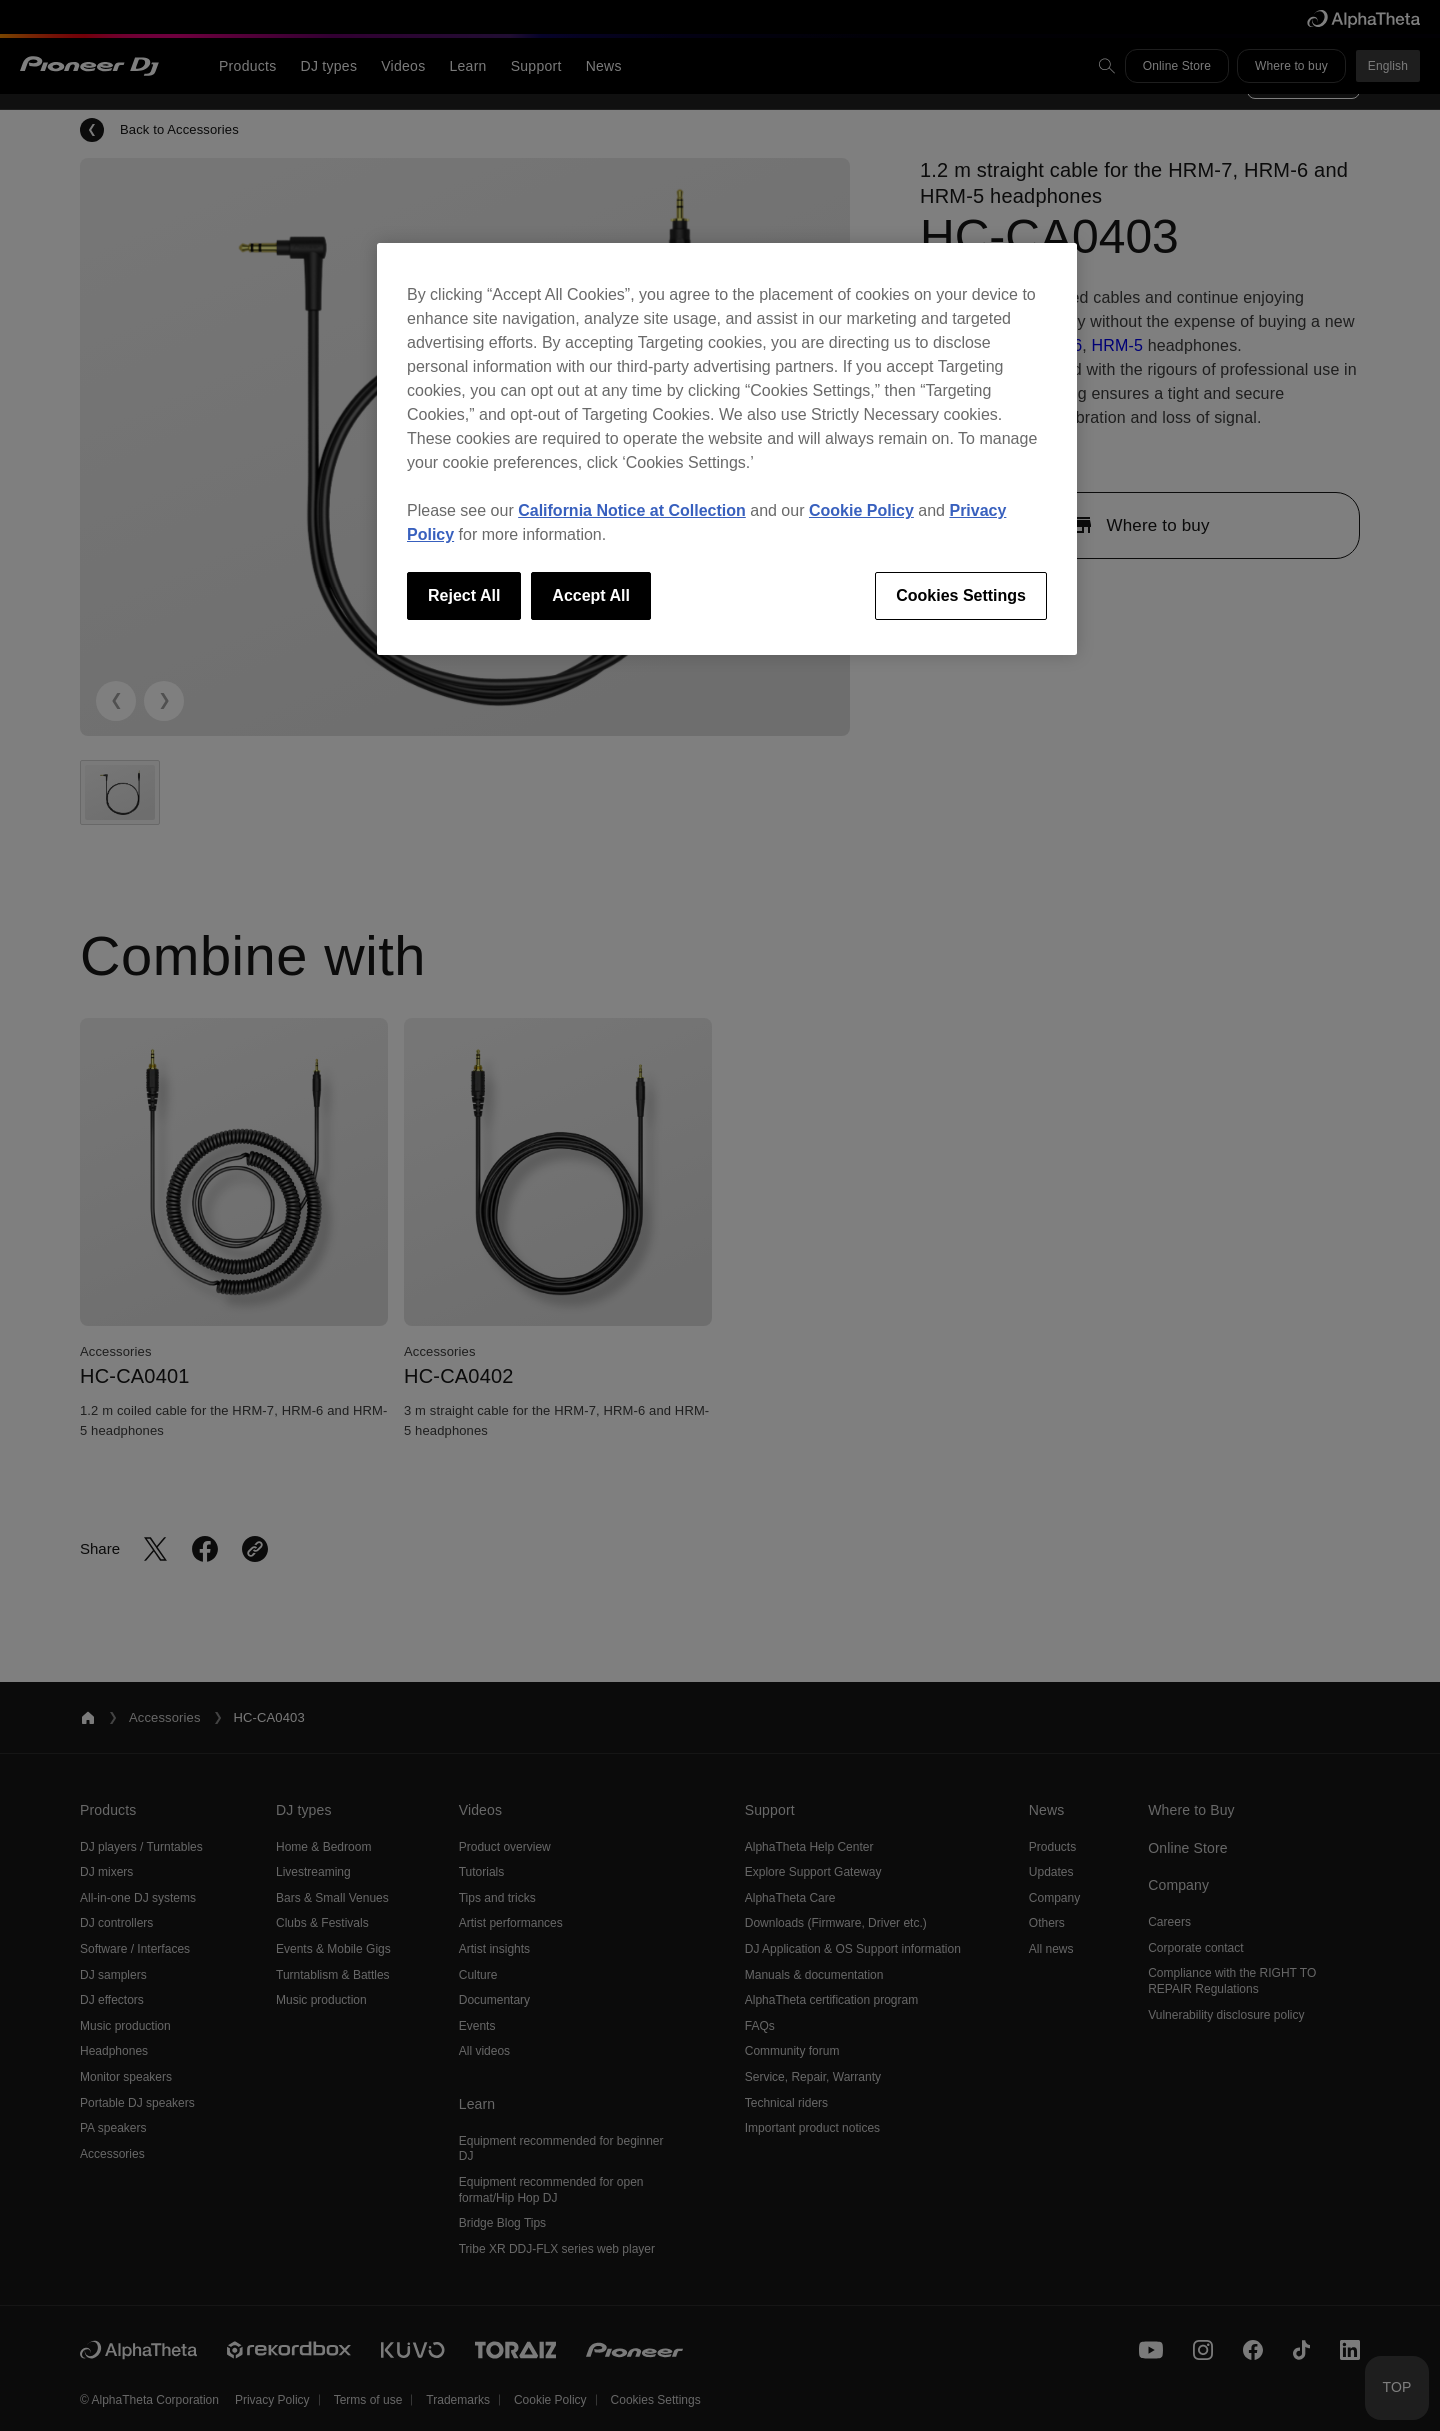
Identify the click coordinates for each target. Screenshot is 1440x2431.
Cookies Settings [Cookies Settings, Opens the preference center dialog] (961, 595)
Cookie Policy (861, 510)
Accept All (591, 595)
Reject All (464, 595)
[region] (727, 449)
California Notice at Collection (632, 510)
